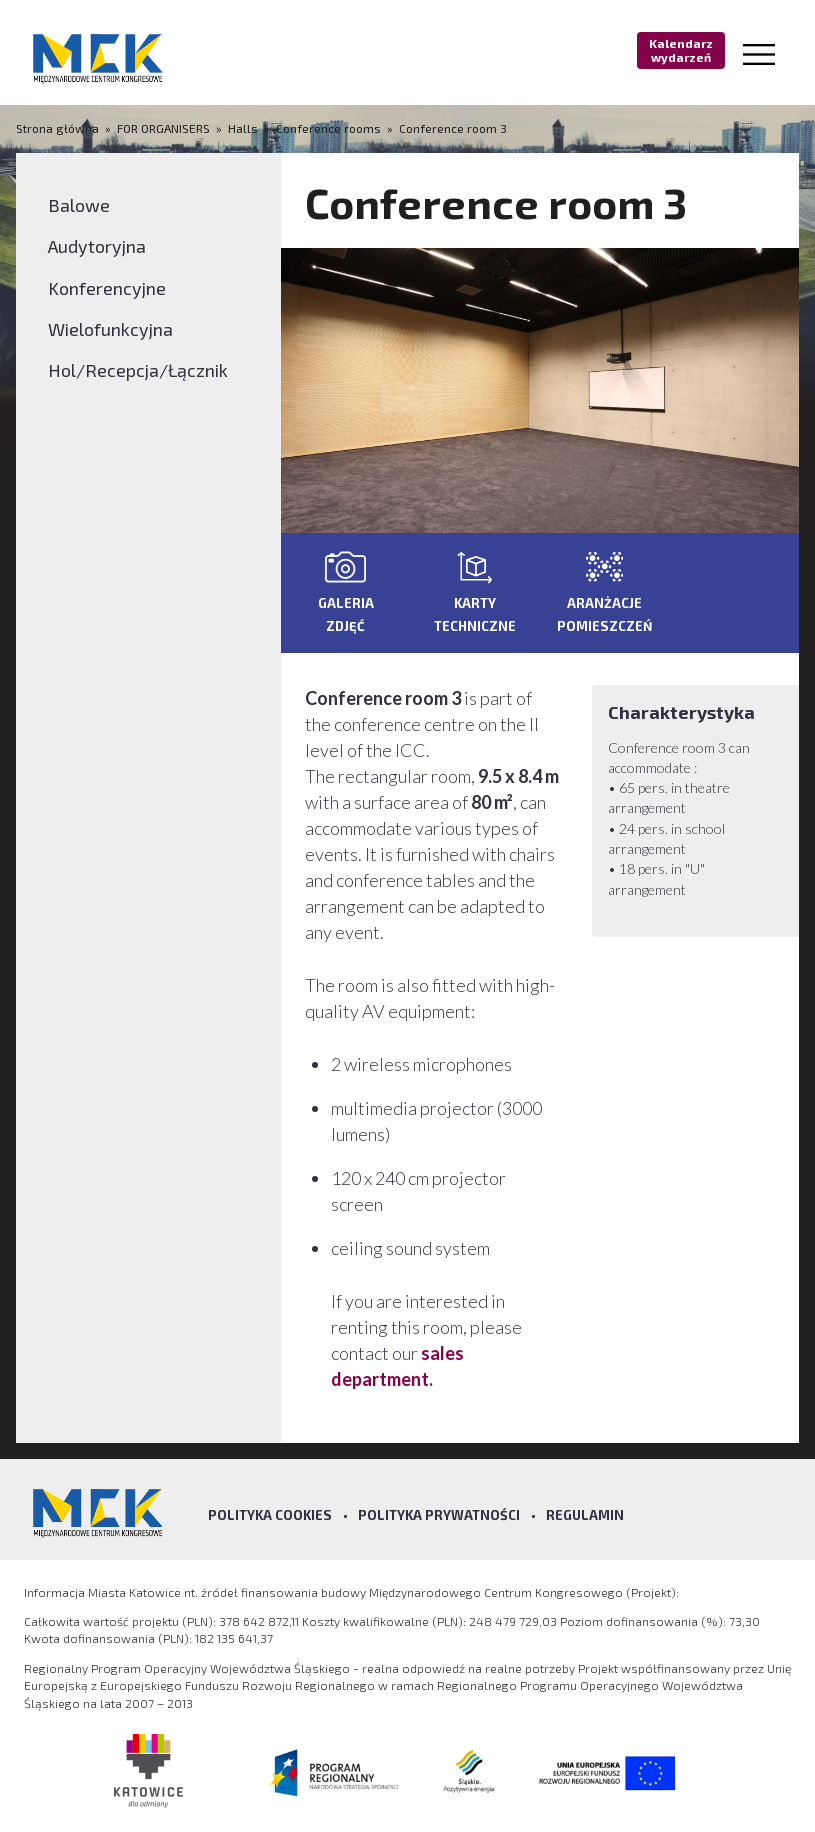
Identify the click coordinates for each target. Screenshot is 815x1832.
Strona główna (59, 128)
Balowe (79, 205)
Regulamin (585, 1515)
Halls (243, 128)
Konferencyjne (107, 288)
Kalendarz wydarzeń (681, 50)
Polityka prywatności (439, 1515)
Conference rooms (328, 128)
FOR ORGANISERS (163, 128)
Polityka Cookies (270, 1515)
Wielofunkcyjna (110, 329)
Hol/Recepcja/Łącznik (138, 370)
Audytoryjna (97, 246)
